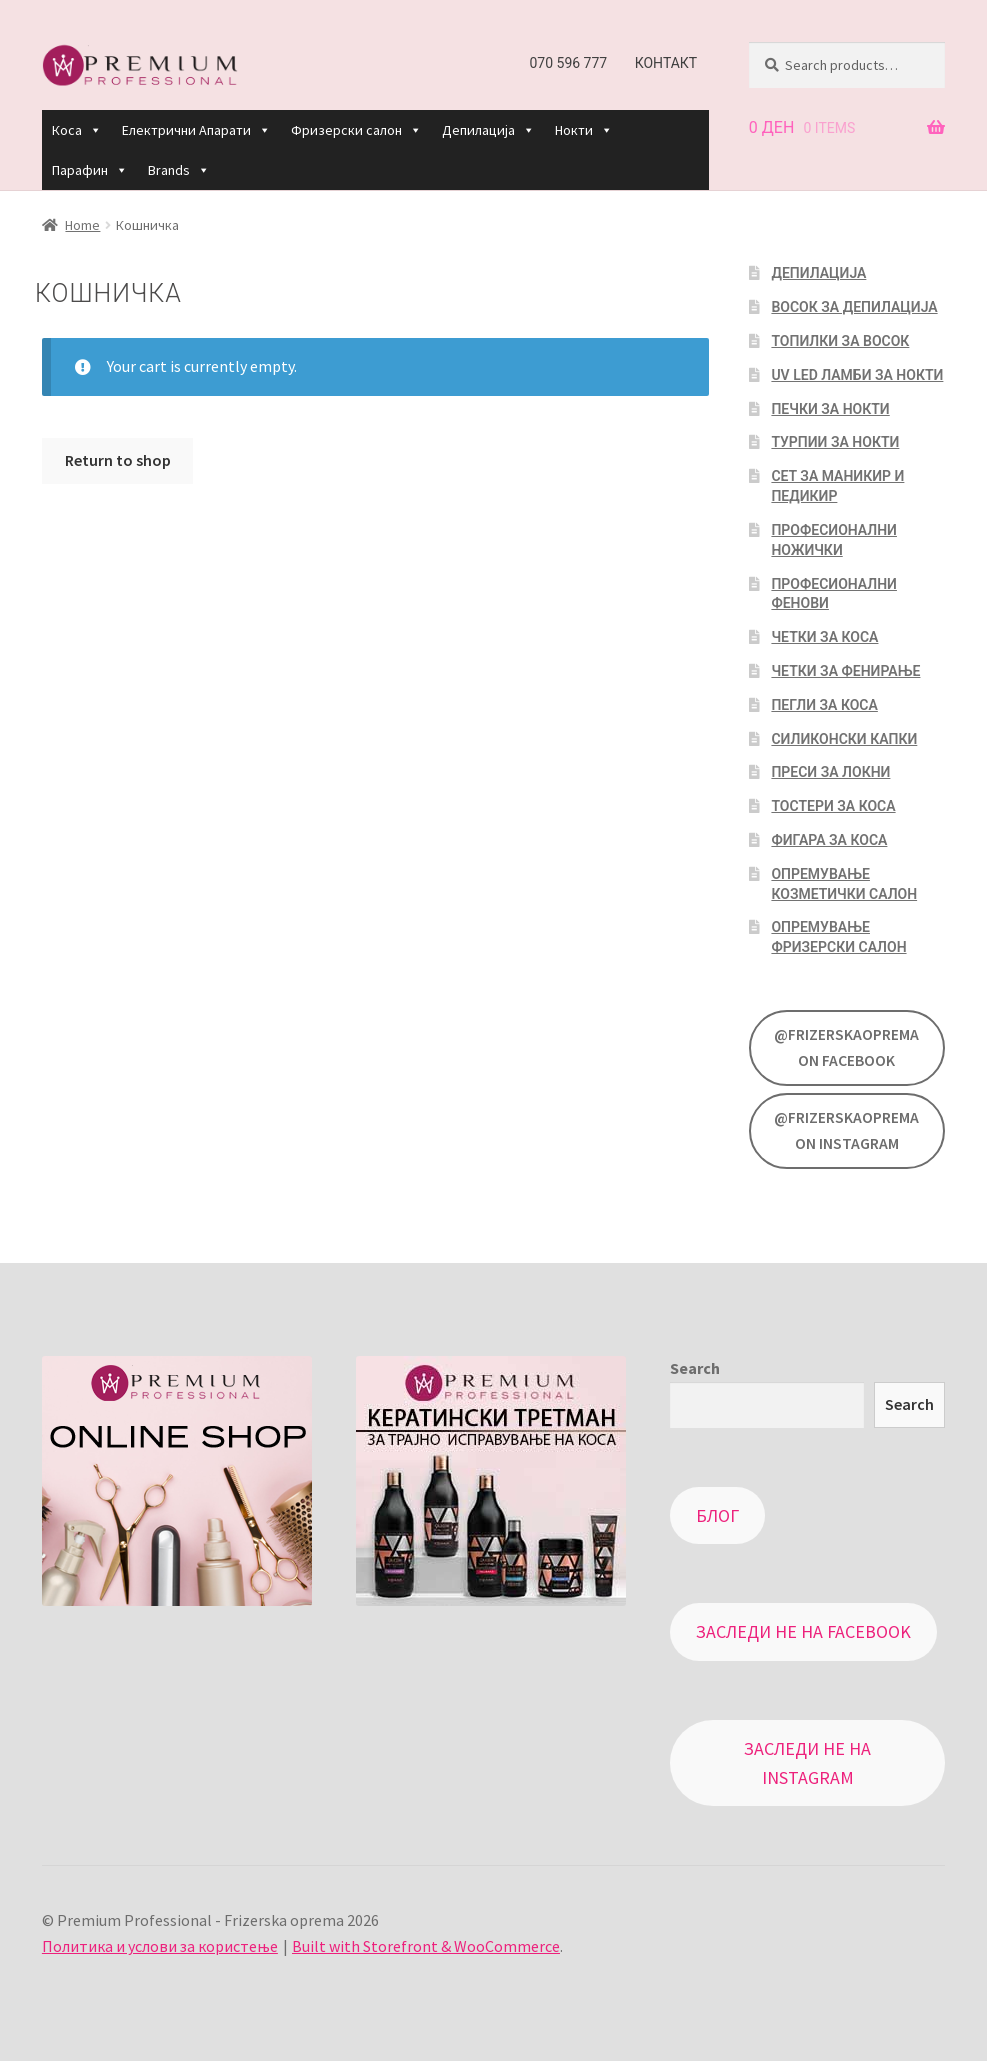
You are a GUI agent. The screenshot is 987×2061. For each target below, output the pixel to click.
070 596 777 (568, 63)
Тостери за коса (833, 806)
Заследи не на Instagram (807, 1763)
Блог (717, 1515)
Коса (77, 130)
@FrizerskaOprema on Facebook (846, 1047)
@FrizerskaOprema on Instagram (846, 1130)
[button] (95, 130)
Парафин (90, 170)
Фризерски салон (356, 130)
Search (695, 1368)
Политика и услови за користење (160, 1946)
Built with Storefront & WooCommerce (426, 1946)
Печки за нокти (830, 409)
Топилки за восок (840, 341)
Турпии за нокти (835, 442)
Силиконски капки (844, 739)
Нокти (584, 130)
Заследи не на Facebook (803, 1631)
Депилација (488, 130)
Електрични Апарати (196, 130)
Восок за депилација (854, 307)
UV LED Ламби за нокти (857, 375)
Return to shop (118, 460)
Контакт (666, 63)
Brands (179, 170)
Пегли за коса (824, 705)
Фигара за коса (829, 840)
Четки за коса (824, 637)
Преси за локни (830, 772)
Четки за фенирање (845, 671)
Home (82, 225)
